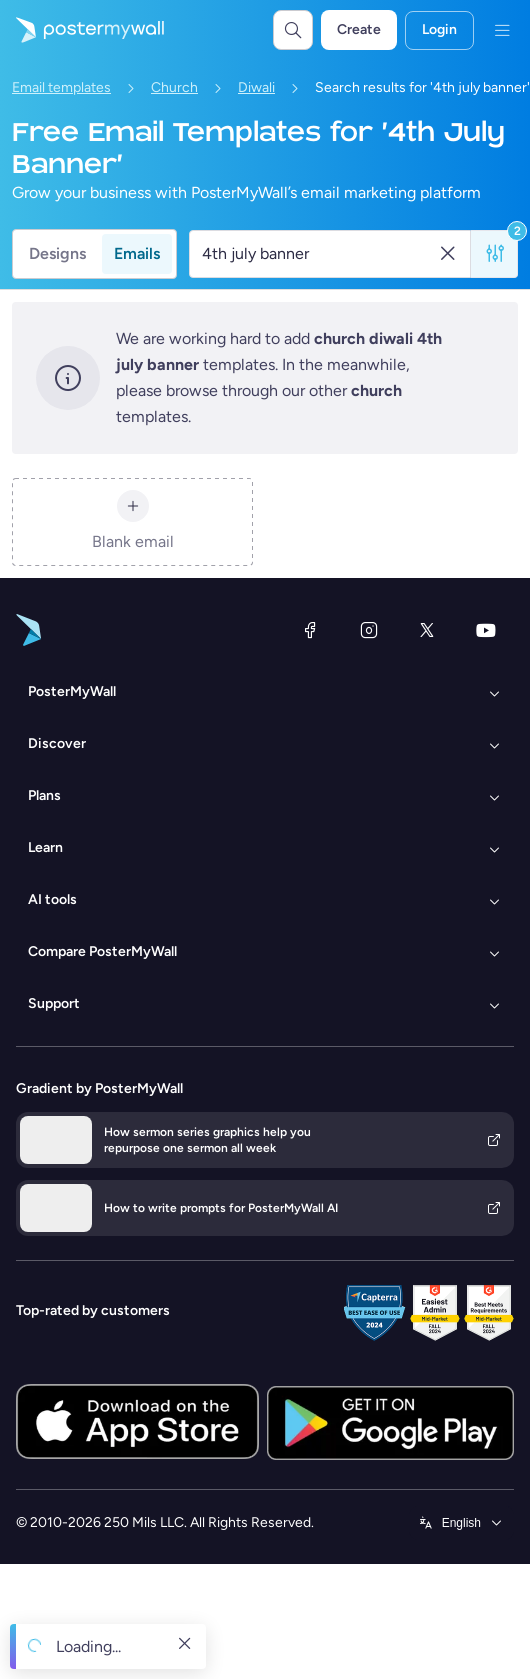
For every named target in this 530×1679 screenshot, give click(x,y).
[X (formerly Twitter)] (427, 630)
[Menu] (502, 30)
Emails (137, 253)
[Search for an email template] (319, 254)
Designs (57, 253)
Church (174, 87)
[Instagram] (369, 630)
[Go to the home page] (82, 30)
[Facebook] (310, 630)
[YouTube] (486, 630)
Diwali (256, 87)
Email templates (61, 87)
